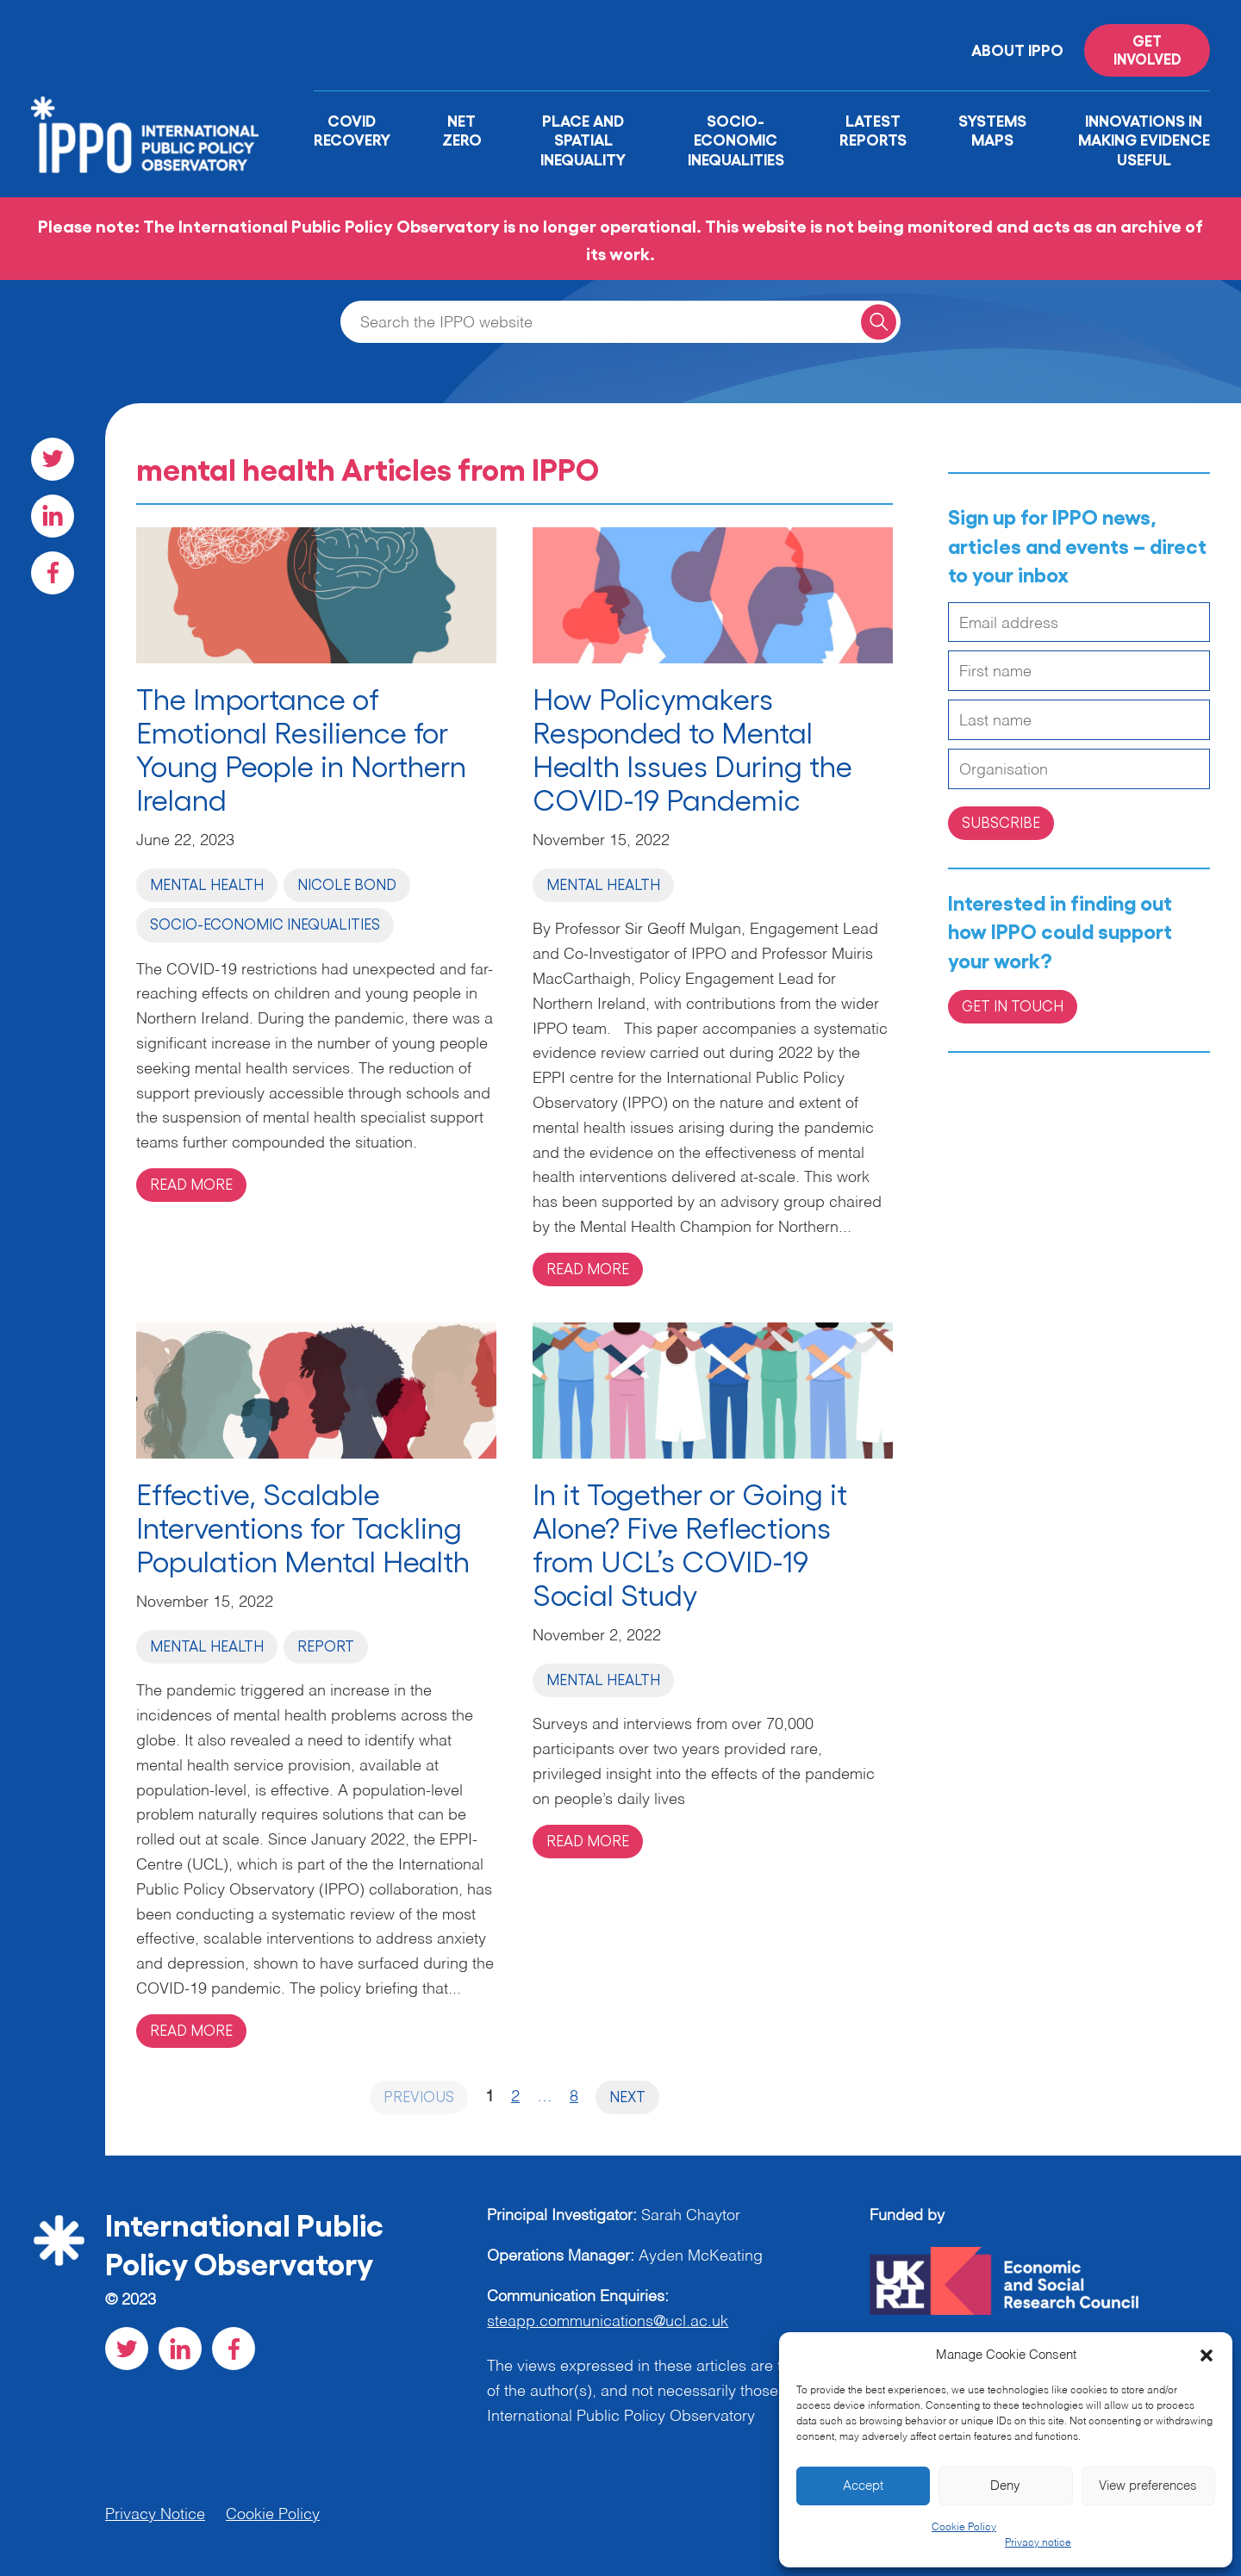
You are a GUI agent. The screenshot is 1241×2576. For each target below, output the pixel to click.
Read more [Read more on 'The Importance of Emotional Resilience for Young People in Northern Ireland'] (191, 1183)
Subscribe (1001, 822)
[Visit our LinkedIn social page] (52, 516)
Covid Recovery (352, 129)
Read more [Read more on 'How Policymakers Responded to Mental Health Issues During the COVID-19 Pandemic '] (587, 1268)
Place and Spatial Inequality (583, 139)
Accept (863, 2486)
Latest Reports (873, 129)
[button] (1206, 2355)
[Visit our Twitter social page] (52, 459)
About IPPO (1017, 49)
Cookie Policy (964, 2528)
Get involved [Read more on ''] (1147, 49)
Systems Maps (992, 129)
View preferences (1148, 2486)
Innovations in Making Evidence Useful (1144, 139)
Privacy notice (1038, 2543)
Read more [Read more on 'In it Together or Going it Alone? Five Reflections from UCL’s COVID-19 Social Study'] (587, 1840)
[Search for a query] (878, 321)
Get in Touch (1012, 1005)
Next (627, 2096)
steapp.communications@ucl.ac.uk (607, 2322)
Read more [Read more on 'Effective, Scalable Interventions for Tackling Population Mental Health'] (191, 2029)
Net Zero (462, 129)
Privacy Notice (155, 2515)
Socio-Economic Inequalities (736, 139)
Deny (1005, 2486)
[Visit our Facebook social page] (52, 572)
